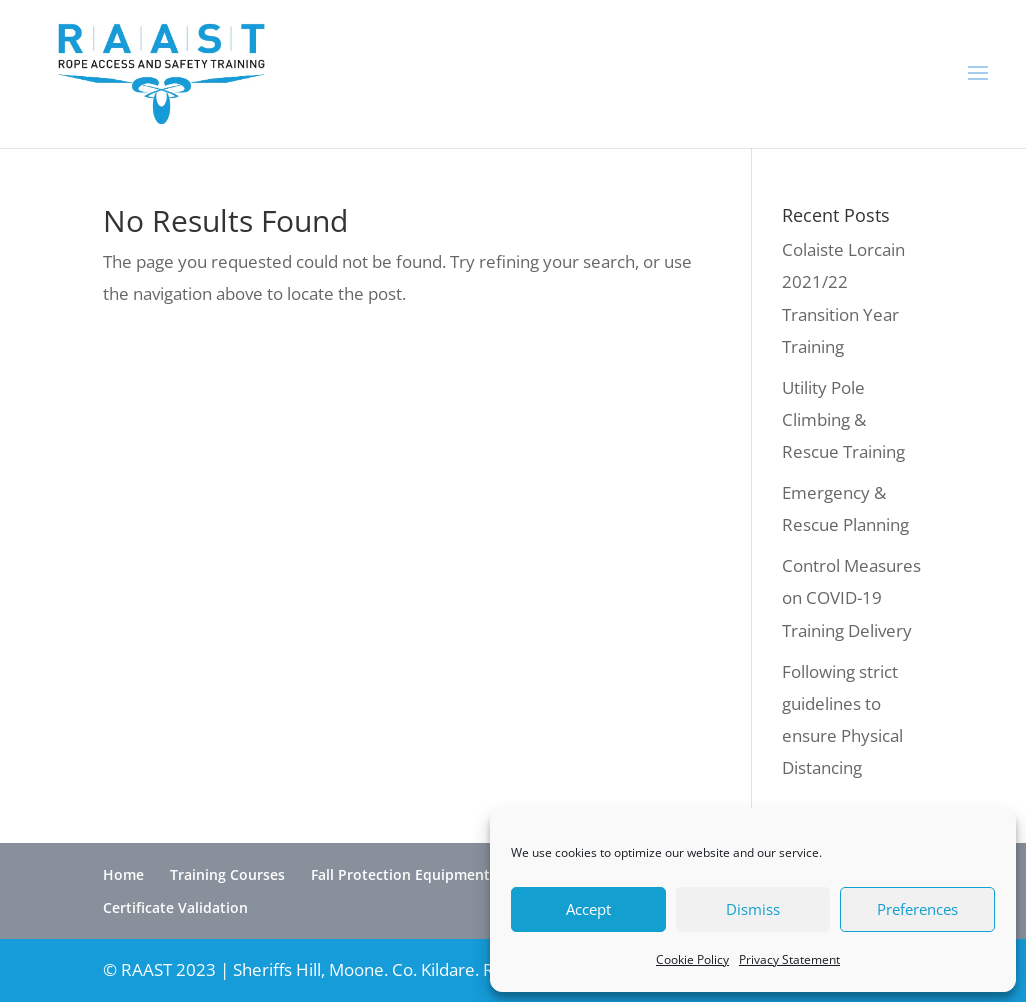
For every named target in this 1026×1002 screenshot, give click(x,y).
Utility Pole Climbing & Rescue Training (843, 420)
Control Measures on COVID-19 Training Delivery (851, 598)
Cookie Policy (692, 959)
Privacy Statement (789, 959)
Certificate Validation (175, 907)
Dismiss (753, 909)
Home (123, 874)
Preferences (917, 909)
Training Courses (227, 874)
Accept (588, 909)
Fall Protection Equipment (400, 874)
